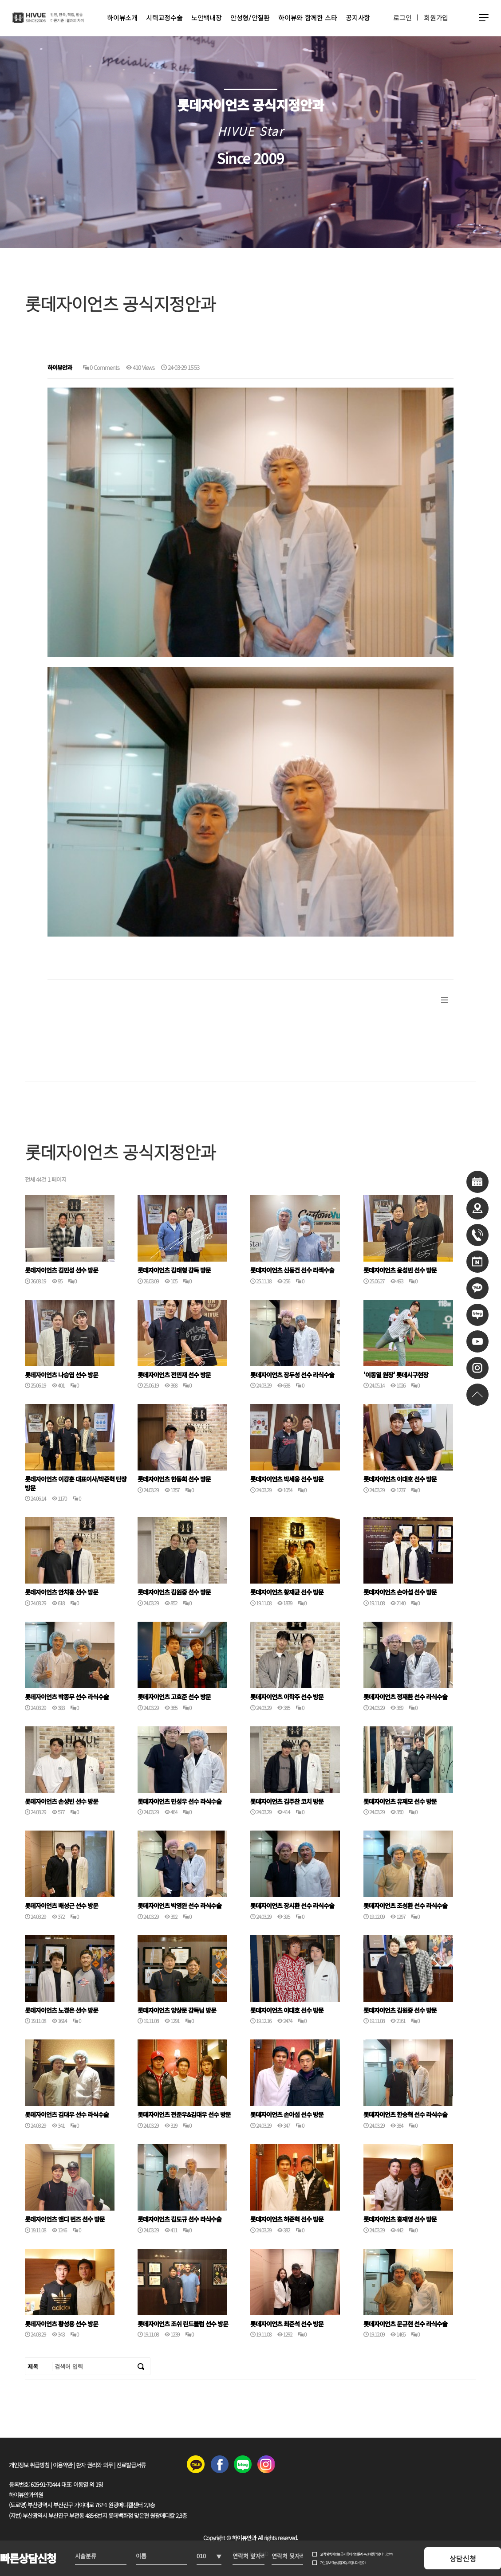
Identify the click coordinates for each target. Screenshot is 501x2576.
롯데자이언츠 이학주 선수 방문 (286, 1697)
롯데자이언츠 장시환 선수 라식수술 (292, 1906)
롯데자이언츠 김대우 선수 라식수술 (67, 2114)
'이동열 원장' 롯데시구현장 (395, 1375)
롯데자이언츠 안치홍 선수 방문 (61, 1592)
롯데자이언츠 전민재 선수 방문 (174, 1375)
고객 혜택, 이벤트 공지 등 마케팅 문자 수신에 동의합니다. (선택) (356, 2554)
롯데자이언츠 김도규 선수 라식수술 (179, 2219)
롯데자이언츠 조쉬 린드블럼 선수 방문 (183, 2324)
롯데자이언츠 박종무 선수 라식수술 (67, 1697)
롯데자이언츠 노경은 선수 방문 (61, 2010)
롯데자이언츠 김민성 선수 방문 (61, 1270)
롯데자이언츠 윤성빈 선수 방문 (400, 1270)
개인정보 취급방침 (29, 2465)
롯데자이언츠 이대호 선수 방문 (400, 1479)
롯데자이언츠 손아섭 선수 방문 (400, 1592)
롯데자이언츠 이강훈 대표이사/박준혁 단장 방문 (75, 1483)
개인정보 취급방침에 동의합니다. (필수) (342, 2562)
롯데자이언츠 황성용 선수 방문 (61, 2324)
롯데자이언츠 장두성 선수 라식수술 (292, 1375)
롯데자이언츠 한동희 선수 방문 (174, 1479)
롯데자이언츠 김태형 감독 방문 (174, 1270)
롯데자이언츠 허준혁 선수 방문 (286, 2219)
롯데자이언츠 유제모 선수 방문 (400, 1801)
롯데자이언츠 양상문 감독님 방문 (177, 2010)
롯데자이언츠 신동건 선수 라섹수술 (292, 1270)
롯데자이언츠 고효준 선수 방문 (174, 1697)
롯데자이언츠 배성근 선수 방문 (61, 1906)
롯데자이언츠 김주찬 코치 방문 (286, 1801)
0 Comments (101, 367)
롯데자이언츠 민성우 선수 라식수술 (179, 1801)
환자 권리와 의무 (94, 2465)
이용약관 (62, 2465)
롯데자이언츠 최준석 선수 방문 (286, 2324)
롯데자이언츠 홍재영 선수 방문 (400, 2219)
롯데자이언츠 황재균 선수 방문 (286, 1592)
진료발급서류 (131, 2465)
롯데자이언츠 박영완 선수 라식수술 (179, 1906)
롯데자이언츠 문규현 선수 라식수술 (405, 2324)
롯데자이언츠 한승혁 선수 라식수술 (405, 2114)
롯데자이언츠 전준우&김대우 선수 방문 (184, 2114)
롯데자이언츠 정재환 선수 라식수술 (405, 1697)
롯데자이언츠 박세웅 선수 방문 (286, 1479)
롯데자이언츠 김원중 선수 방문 (174, 1592)
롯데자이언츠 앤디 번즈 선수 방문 (65, 2219)
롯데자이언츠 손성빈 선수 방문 (61, 1801)
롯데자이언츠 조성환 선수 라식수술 (405, 1906)
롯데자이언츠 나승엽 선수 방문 (61, 1375)
